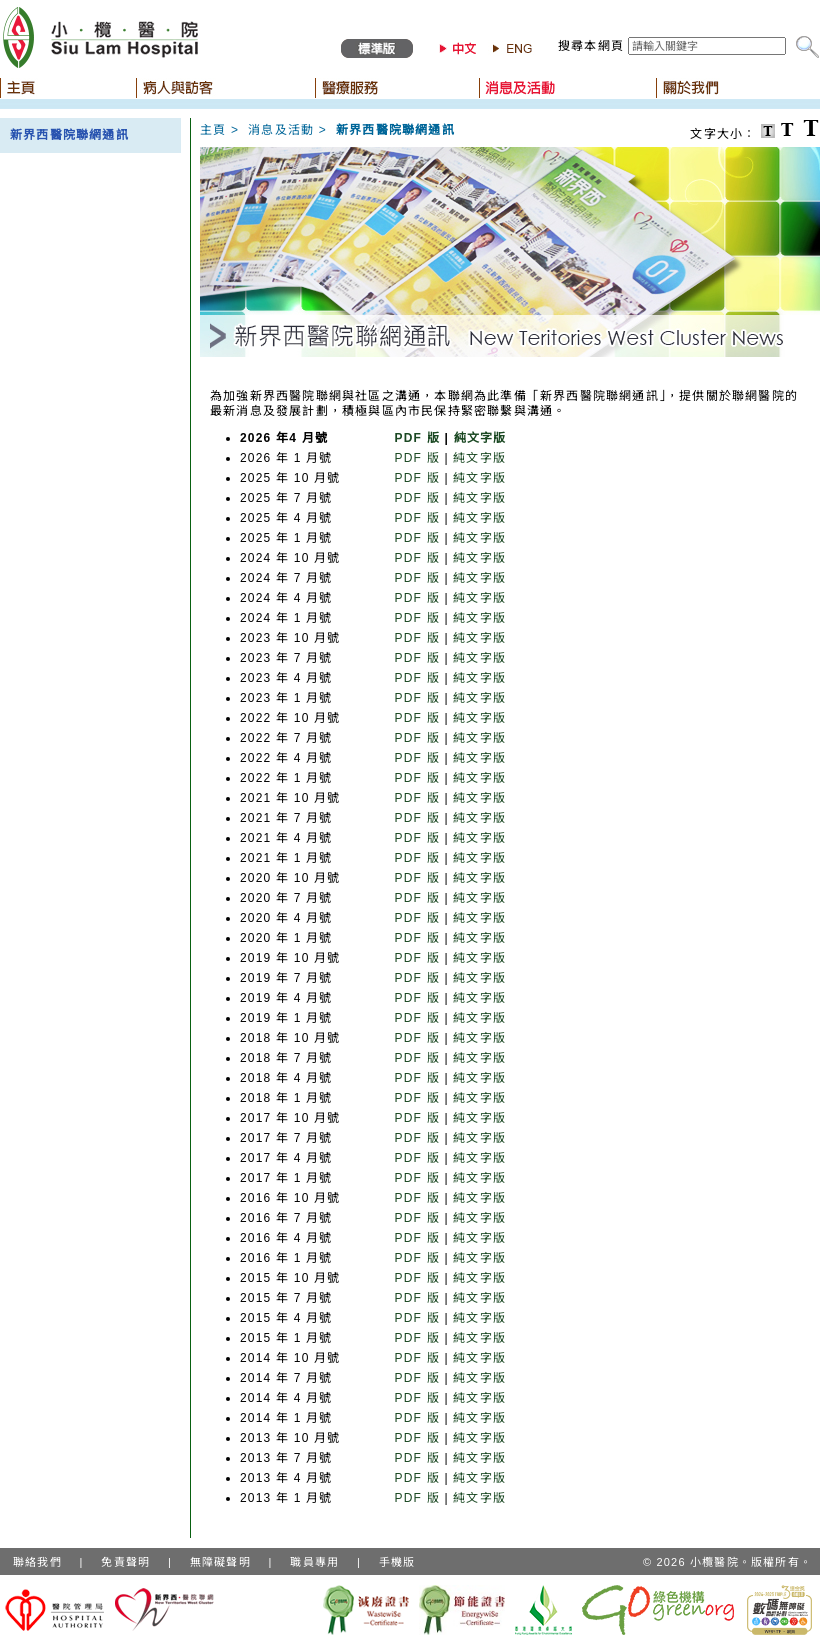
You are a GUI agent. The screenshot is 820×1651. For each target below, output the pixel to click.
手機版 (397, 1562)
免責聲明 (125, 1562)
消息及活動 (281, 130)
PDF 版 (417, 438)
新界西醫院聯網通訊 (69, 135)
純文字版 (480, 438)
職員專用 (314, 1562)
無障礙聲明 (220, 1562)
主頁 (213, 130)
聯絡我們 (37, 1562)
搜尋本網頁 (591, 46)
